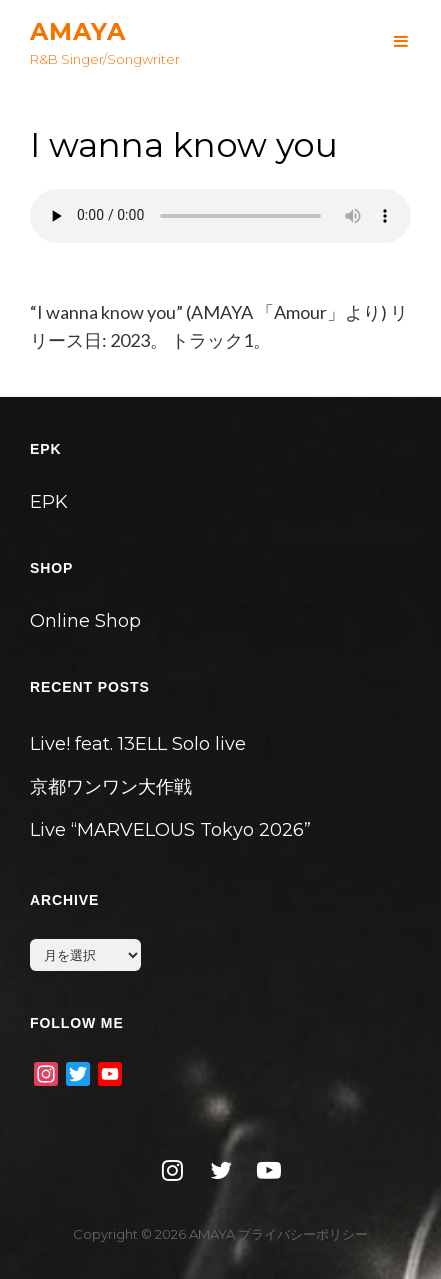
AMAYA (78, 31)
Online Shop (85, 621)
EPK (49, 502)
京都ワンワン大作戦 (111, 787)
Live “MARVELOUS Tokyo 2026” (170, 830)
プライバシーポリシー (303, 1234)
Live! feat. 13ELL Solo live (138, 744)
